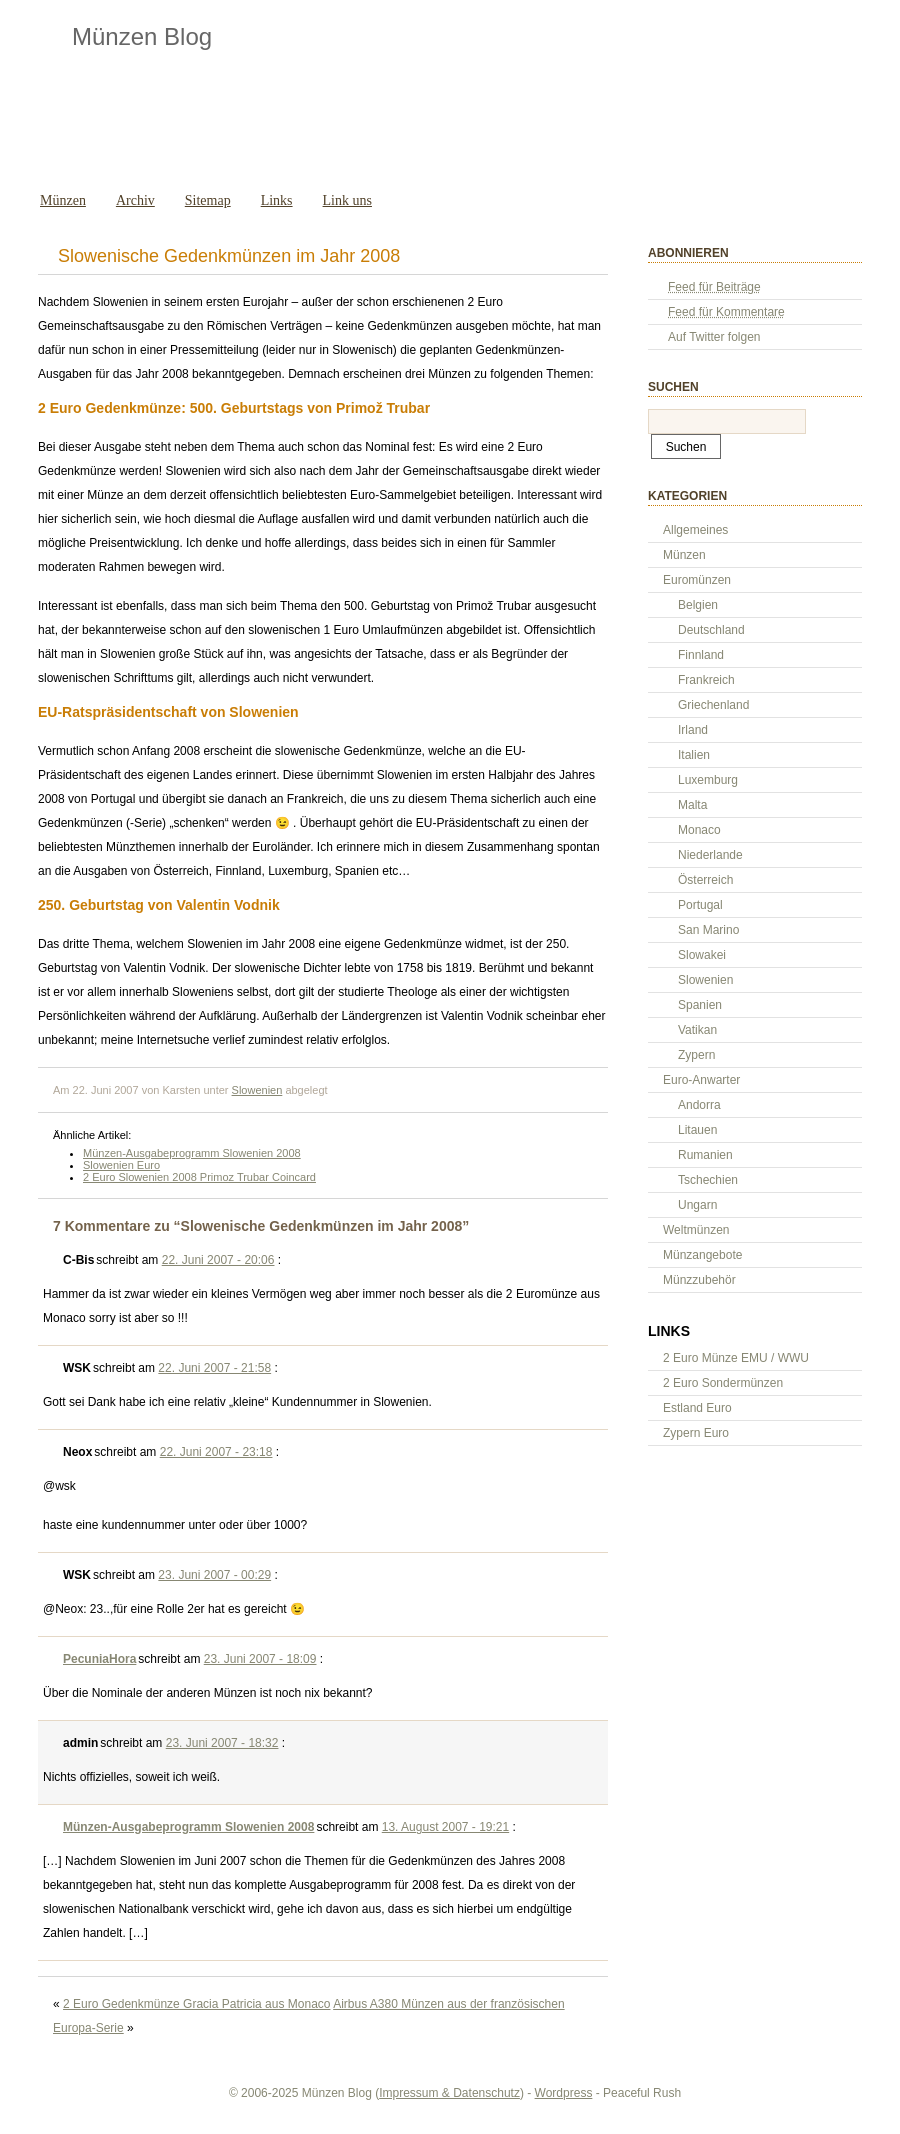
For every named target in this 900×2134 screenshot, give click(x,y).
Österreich (705, 880)
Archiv (135, 200)
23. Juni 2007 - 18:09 (260, 1659)
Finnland (701, 655)
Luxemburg (708, 780)
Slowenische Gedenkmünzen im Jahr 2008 (229, 256)
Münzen (63, 200)
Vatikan (697, 1030)
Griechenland (713, 705)
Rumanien (705, 1155)
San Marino (708, 930)
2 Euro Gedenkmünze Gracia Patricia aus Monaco (196, 2004)
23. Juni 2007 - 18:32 (222, 1743)
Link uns (347, 200)
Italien (694, 755)
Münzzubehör (699, 1280)
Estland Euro (697, 1408)
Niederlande (710, 855)
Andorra (699, 1105)
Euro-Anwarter (701, 1080)
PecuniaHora (99, 1659)
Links (277, 200)
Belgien (698, 605)
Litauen (697, 1130)
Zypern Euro (696, 1433)
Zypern (696, 1055)
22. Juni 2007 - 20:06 (218, 1260)
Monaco (699, 830)
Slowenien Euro (121, 1165)
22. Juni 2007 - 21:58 (214, 1368)
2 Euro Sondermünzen (723, 1383)
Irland (693, 730)
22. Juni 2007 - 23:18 (216, 1452)
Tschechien (708, 1180)
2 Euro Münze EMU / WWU (736, 1358)
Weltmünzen (696, 1230)
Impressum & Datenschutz (449, 2093)
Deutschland (711, 630)
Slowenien (257, 1090)
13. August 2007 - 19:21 (445, 1827)
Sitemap (208, 200)
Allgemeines (695, 530)
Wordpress (564, 2093)
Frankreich (706, 680)
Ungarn (697, 1205)
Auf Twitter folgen (714, 337)
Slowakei (702, 955)
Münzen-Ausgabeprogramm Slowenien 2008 (192, 1153)
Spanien (700, 1005)
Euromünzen (697, 580)
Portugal (700, 905)
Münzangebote (702, 1255)
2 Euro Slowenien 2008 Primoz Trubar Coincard (199, 1177)
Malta (692, 805)
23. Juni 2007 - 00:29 (214, 1575)
